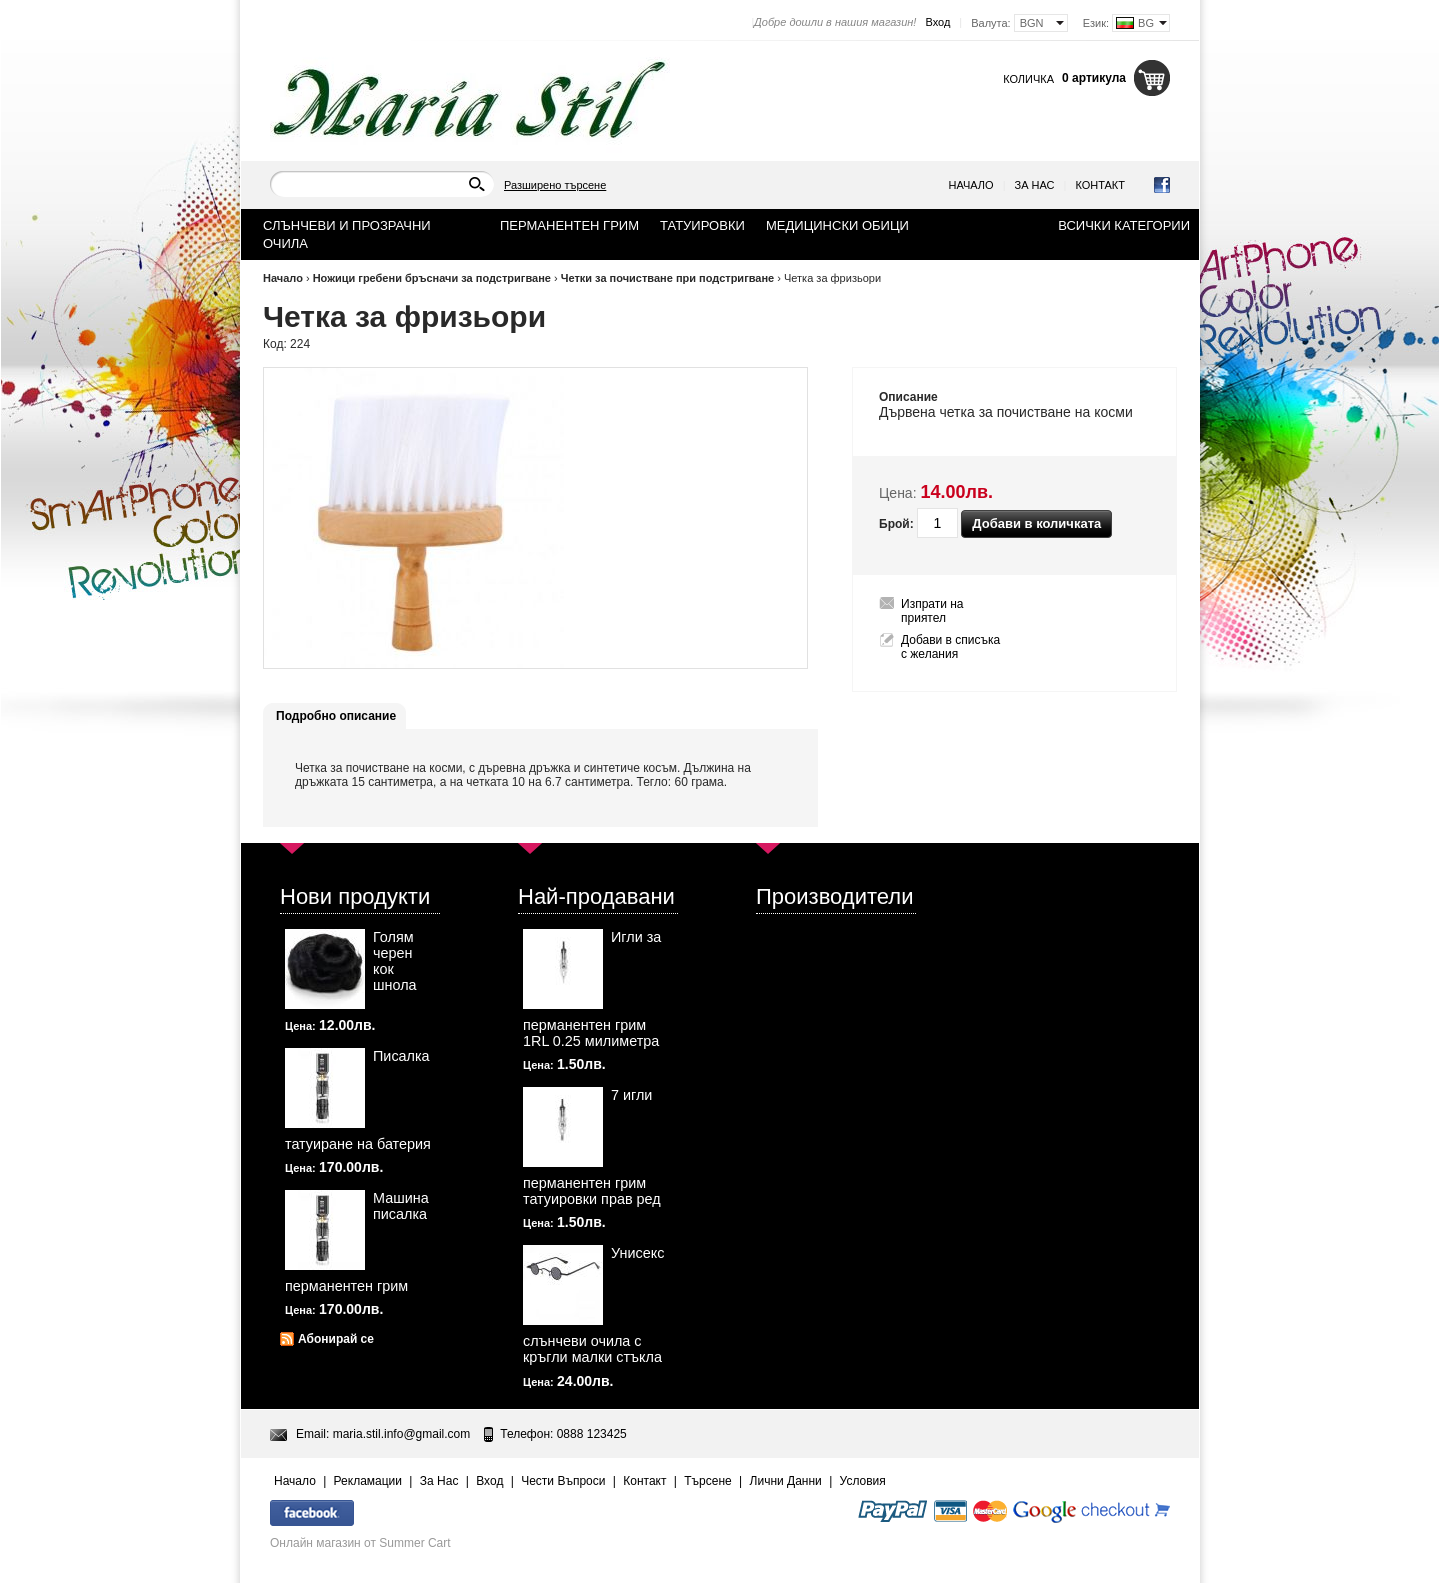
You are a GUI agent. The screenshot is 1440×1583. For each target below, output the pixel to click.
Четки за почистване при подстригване (668, 278)
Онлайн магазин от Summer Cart (360, 1543)
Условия (863, 1481)
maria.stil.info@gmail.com (402, 1434)
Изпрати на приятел (932, 611)
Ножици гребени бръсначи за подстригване (432, 278)
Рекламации (368, 1481)
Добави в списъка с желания (950, 647)
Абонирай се (336, 1339)
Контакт (1100, 185)
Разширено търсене (555, 185)
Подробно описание (336, 716)
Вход (937, 22)
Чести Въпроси (563, 1481)
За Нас (1035, 185)
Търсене (707, 1481)
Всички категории (1124, 225)
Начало (971, 185)
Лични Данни (786, 1481)
